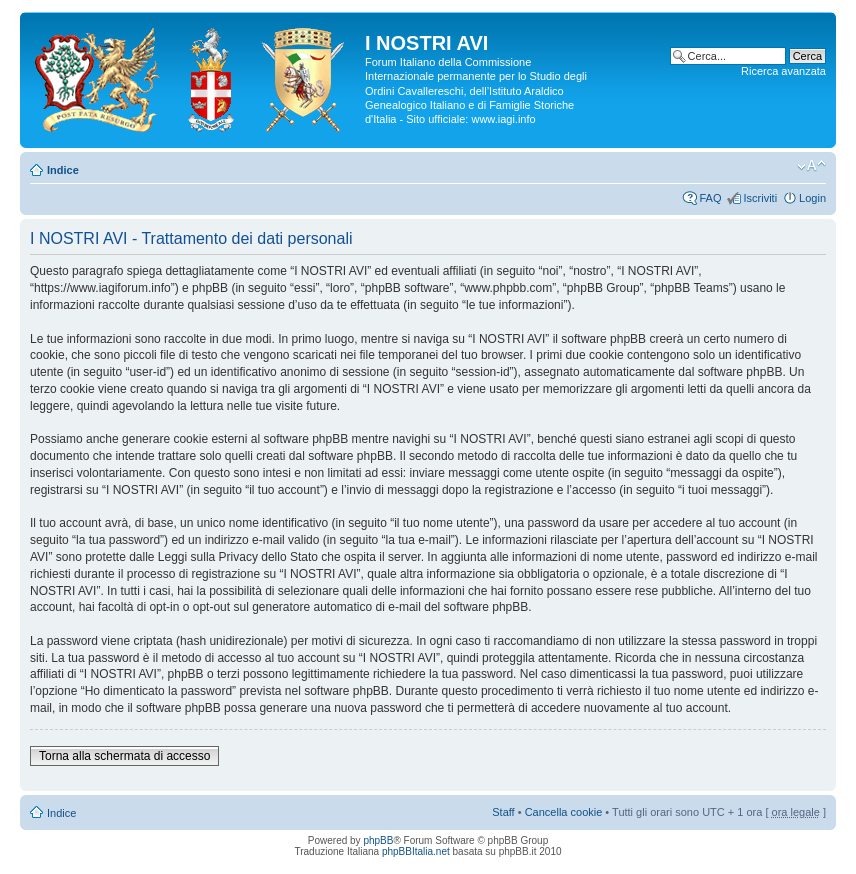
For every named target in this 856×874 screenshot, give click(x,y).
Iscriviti (760, 198)
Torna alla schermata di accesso (124, 756)
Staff (503, 812)
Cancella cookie (564, 812)
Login (812, 198)
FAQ (710, 198)
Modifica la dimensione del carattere (811, 166)
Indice (63, 170)
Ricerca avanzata (783, 71)
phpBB (378, 840)
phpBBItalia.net (416, 851)
